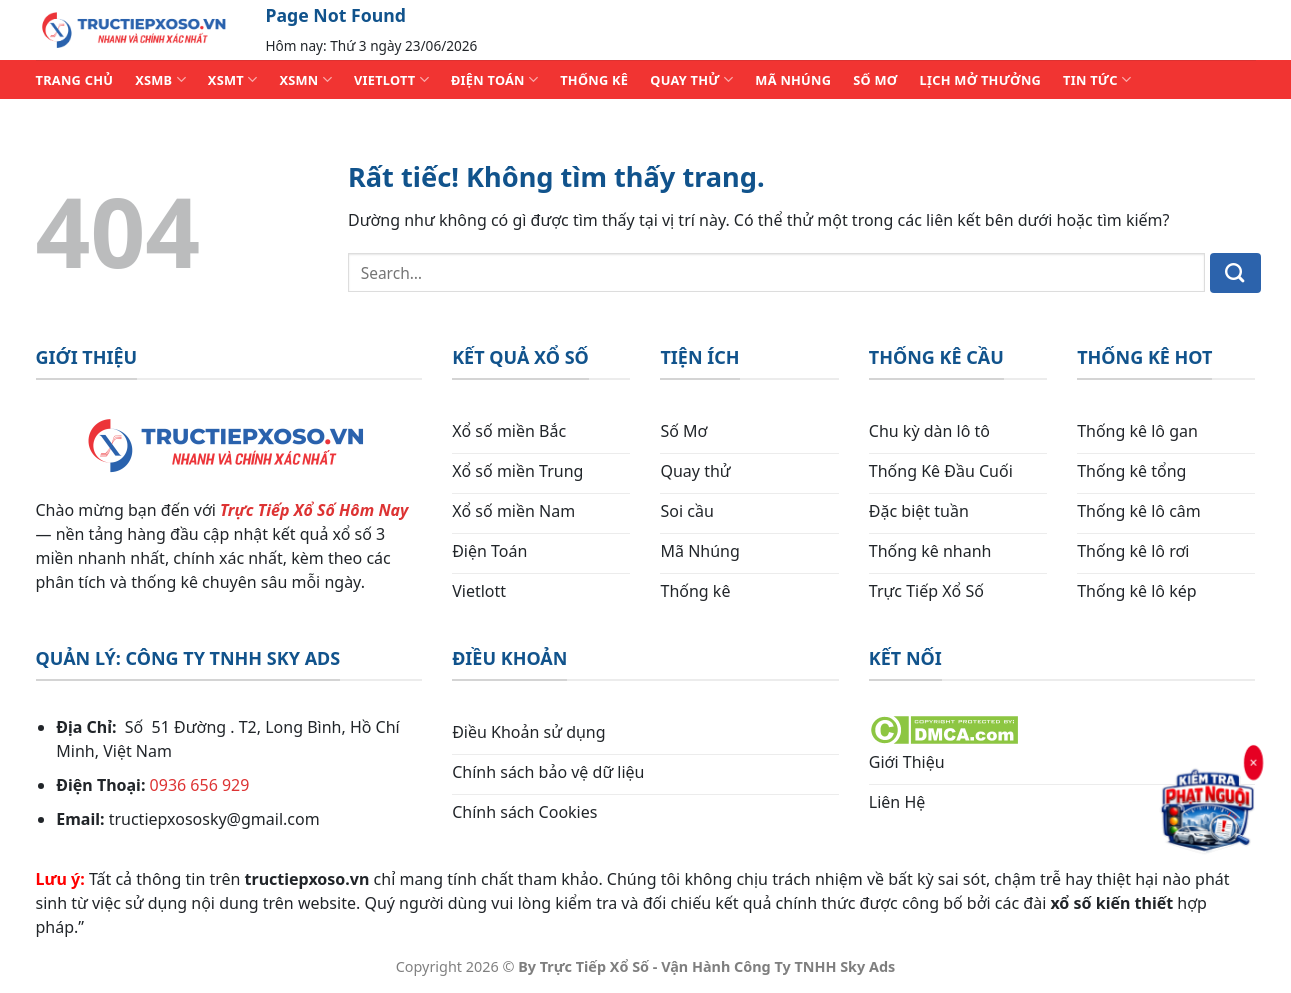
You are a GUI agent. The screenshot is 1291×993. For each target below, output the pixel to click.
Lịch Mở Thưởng (981, 80)
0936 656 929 (200, 785)
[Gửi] (1235, 273)
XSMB (160, 79)
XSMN (305, 79)
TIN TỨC (1097, 79)
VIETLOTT (391, 79)
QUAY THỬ (691, 79)
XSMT (233, 79)
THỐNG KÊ (594, 80)
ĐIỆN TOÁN (494, 79)
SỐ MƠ (875, 80)
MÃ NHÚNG (793, 80)
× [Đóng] (1252, 764)
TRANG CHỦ (75, 80)
